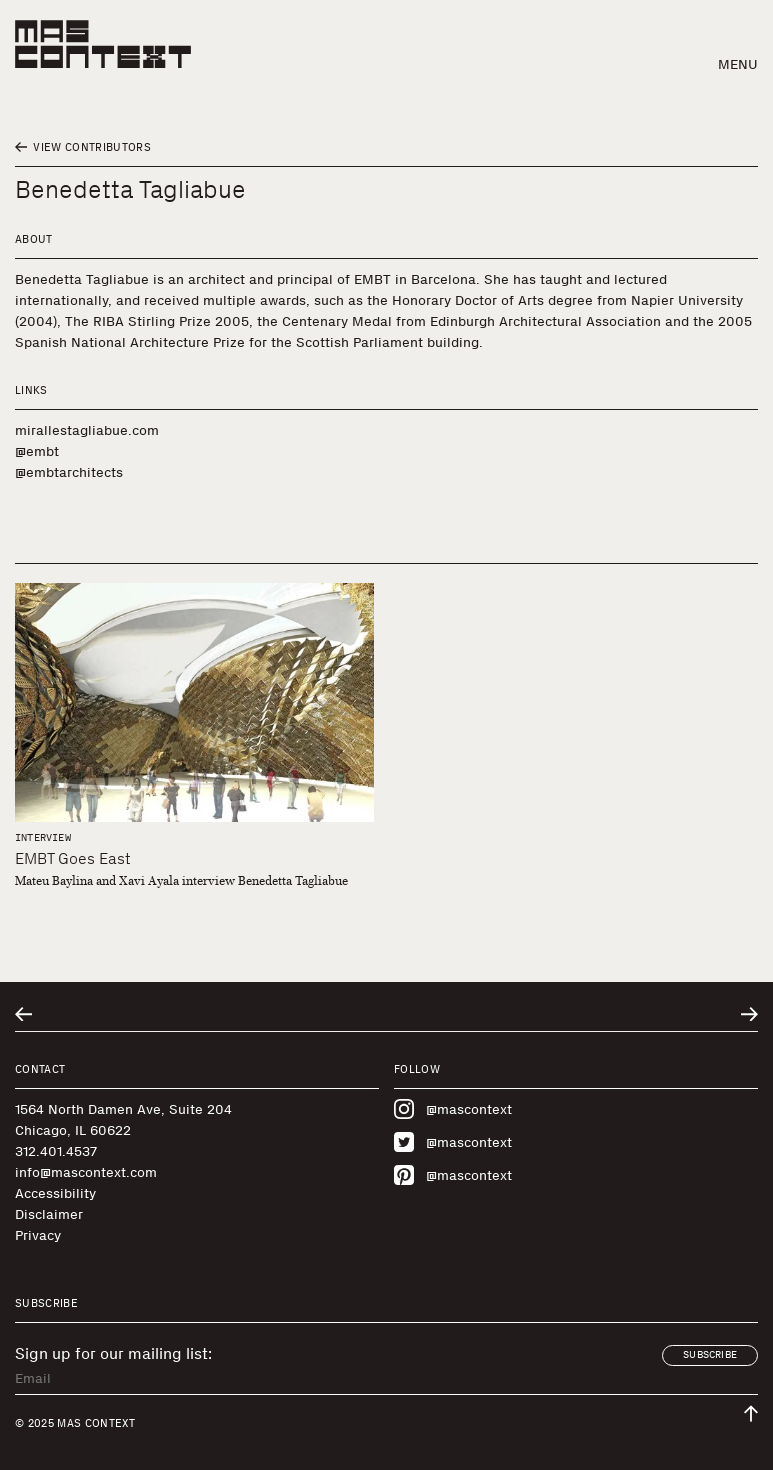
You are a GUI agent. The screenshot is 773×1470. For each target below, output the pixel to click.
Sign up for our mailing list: (113, 1354)
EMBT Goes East (73, 858)
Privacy (38, 1235)
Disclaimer (49, 1214)
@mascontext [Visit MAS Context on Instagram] (453, 1109)
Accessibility (55, 1193)
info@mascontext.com (86, 1172)
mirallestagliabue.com (87, 430)
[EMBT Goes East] (194, 702)
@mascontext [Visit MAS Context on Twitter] (453, 1142)
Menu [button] (738, 64)
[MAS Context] (103, 44)
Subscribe (710, 1355)
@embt (37, 451)
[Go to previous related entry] (23, 1014)
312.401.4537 (56, 1151)
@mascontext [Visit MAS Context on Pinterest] (453, 1175)
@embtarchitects (69, 472)
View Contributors (83, 147)
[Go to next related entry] (749, 1014)
